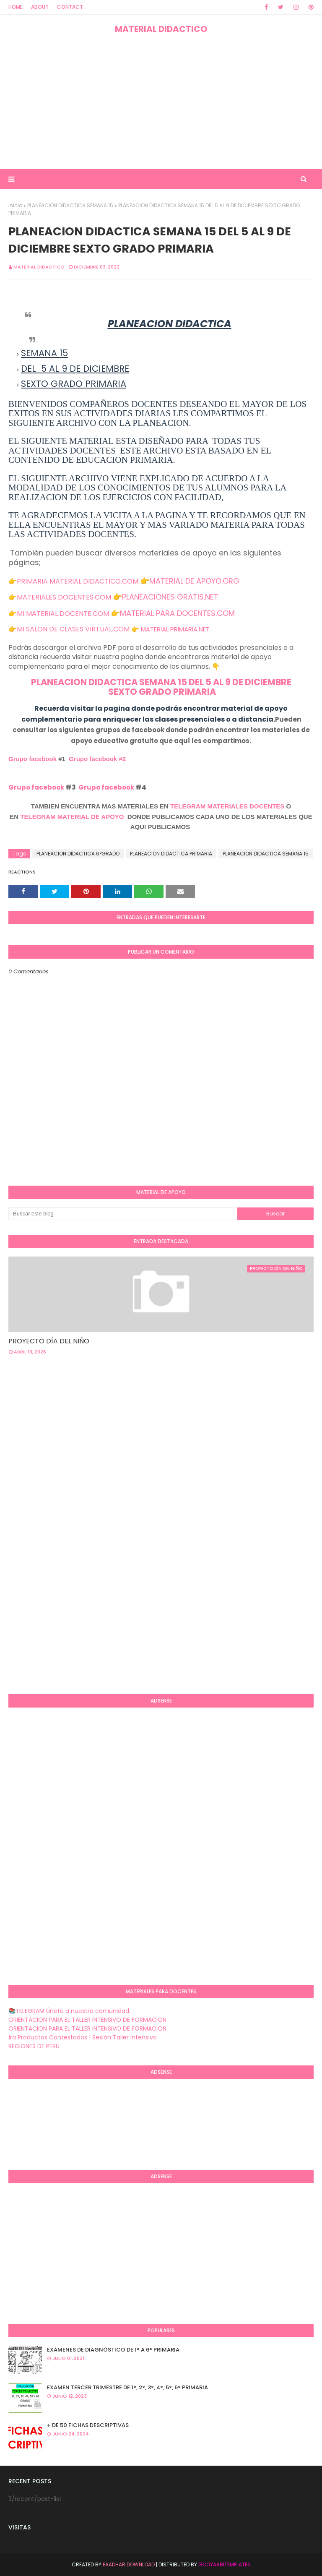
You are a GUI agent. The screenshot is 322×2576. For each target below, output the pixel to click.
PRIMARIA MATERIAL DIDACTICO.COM (77, 581)
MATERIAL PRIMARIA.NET (175, 629)
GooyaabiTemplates (224, 2564)
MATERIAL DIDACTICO (161, 29)
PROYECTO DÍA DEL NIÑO (48, 1341)
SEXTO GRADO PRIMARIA (161, 692)
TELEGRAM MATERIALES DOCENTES (227, 806)
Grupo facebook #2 (97, 758)
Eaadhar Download (129, 2564)
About (40, 6)
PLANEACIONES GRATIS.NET (170, 597)
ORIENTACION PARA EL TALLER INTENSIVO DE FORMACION (87, 2019)
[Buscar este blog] (122, 1213)
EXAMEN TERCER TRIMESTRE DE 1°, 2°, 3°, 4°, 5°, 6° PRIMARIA (127, 2387)
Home (15, 6)
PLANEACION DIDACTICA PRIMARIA (171, 853)
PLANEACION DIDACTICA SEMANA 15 (70, 205)
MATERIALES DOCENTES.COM (64, 597)
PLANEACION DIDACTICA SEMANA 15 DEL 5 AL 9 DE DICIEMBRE (161, 682)
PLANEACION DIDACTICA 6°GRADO (77, 853)
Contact (70, 6)
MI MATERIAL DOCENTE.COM (63, 613)
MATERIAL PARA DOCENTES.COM (177, 613)
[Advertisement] (161, 102)
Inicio (15, 205)
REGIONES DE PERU (34, 2046)
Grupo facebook (32, 758)
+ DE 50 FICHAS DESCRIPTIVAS (88, 2425)
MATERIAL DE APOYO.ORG (194, 581)
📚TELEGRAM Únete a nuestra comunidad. (69, 2011)
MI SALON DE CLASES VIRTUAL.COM (73, 629)
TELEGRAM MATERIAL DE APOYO (72, 816)
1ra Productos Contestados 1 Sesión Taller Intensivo (82, 2037)
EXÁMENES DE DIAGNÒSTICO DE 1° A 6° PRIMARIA (113, 2350)
